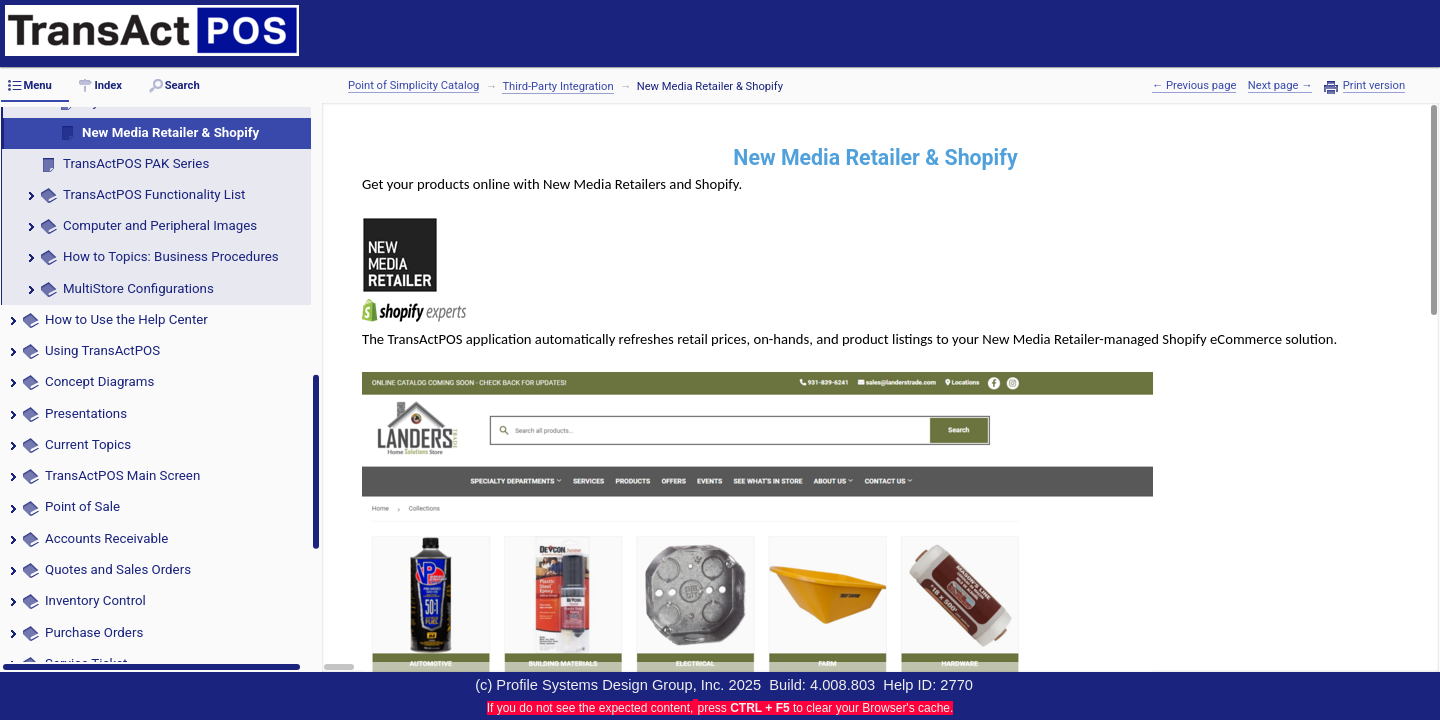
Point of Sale (84, 506)
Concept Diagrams (99, 381)
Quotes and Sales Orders (118, 569)
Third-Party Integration (557, 86)
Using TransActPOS (102, 350)
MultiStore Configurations (138, 288)
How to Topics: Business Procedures (171, 256)
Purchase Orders (94, 632)
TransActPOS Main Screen (122, 475)
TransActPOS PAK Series (136, 163)
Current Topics (88, 444)
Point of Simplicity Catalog (413, 85)
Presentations (86, 413)
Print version (1374, 86)
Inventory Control (95, 600)
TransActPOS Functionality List (154, 194)
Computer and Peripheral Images (160, 225)
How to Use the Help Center (126, 319)
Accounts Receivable (106, 538)
